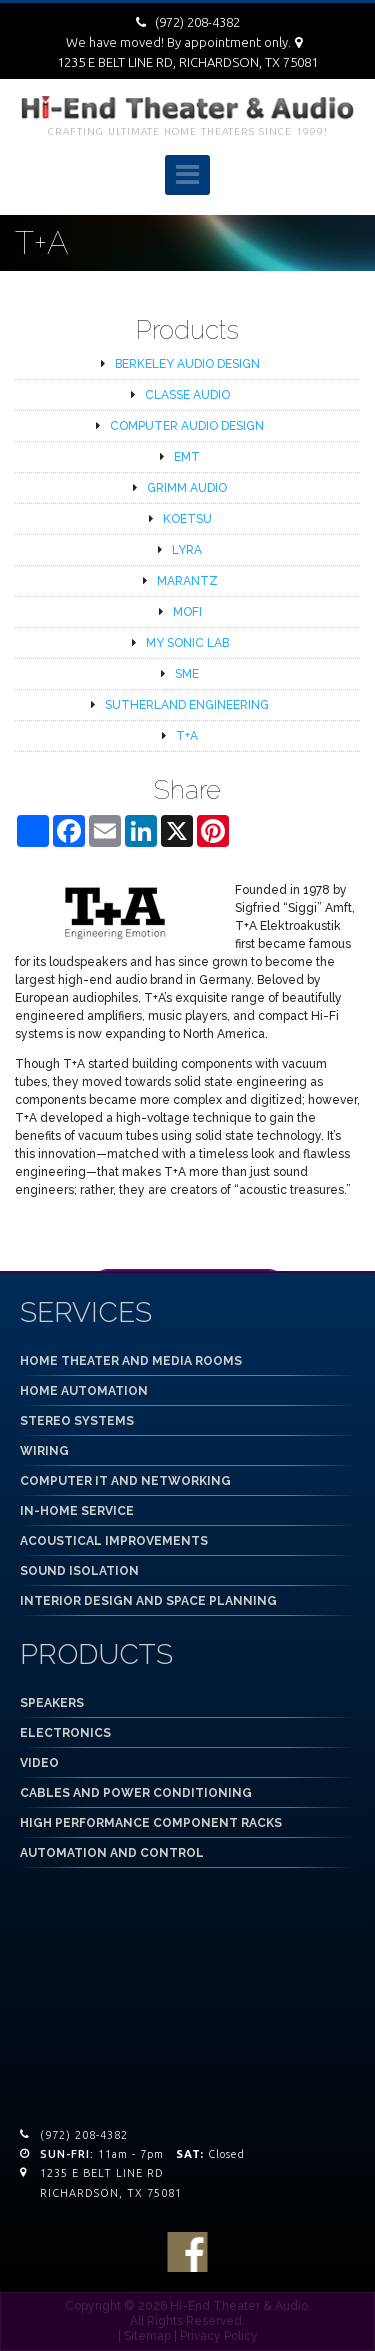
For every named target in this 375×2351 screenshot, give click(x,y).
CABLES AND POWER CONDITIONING (136, 1793)
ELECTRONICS (65, 1733)
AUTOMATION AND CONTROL (112, 1853)
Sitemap (147, 2336)
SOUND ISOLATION (79, 1571)
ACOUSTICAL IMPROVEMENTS (114, 1541)
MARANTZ (187, 581)
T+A (187, 736)
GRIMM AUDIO (187, 488)
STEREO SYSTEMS (77, 1421)
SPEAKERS (52, 1703)
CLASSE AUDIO (187, 395)
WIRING (44, 1451)
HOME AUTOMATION (84, 1391)
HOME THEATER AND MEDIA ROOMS (131, 1361)
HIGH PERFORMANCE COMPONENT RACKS (151, 1823)
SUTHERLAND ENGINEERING (187, 705)
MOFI (187, 612)
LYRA (187, 550)
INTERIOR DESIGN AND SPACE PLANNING (148, 1601)
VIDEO (39, 1763)
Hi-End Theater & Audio (239, 2306)
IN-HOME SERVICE (77, 1511)
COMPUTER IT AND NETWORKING (125, 1481)
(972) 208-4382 (197, 22)
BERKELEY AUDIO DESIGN (187, 364)
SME (187, 674)
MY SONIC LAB (187, 643)
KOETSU (187, 519)
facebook (188, 2252)
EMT (187, 457)
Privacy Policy (219, 2336)
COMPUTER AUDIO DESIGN (187, 426)
